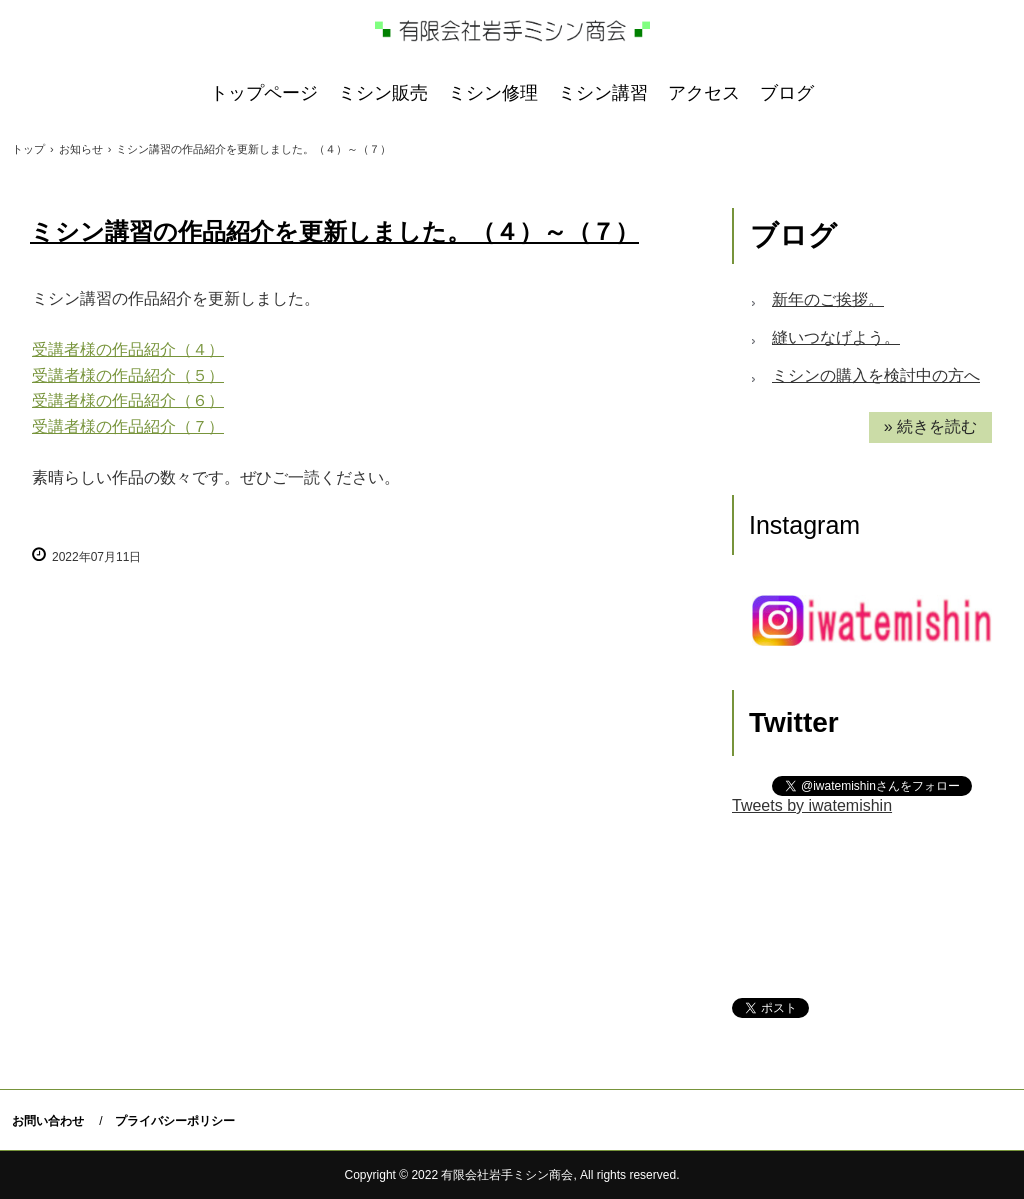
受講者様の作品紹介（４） (128, 349)
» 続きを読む (930, 426)
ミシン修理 (493, 93)
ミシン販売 (383, 93)
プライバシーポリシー (175, 1121)
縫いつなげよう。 (836, 337)
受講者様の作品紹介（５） (128, 375)
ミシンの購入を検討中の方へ (876, 375)
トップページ (264, 93)
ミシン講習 (603, 93)
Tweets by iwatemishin (812, 805)
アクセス (704, 93)
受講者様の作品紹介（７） (128, 426)
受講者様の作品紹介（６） (128, 400)
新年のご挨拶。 (828, 299)
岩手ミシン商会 (512, 31)
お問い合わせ (48, 1121)
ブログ (787, 93)
